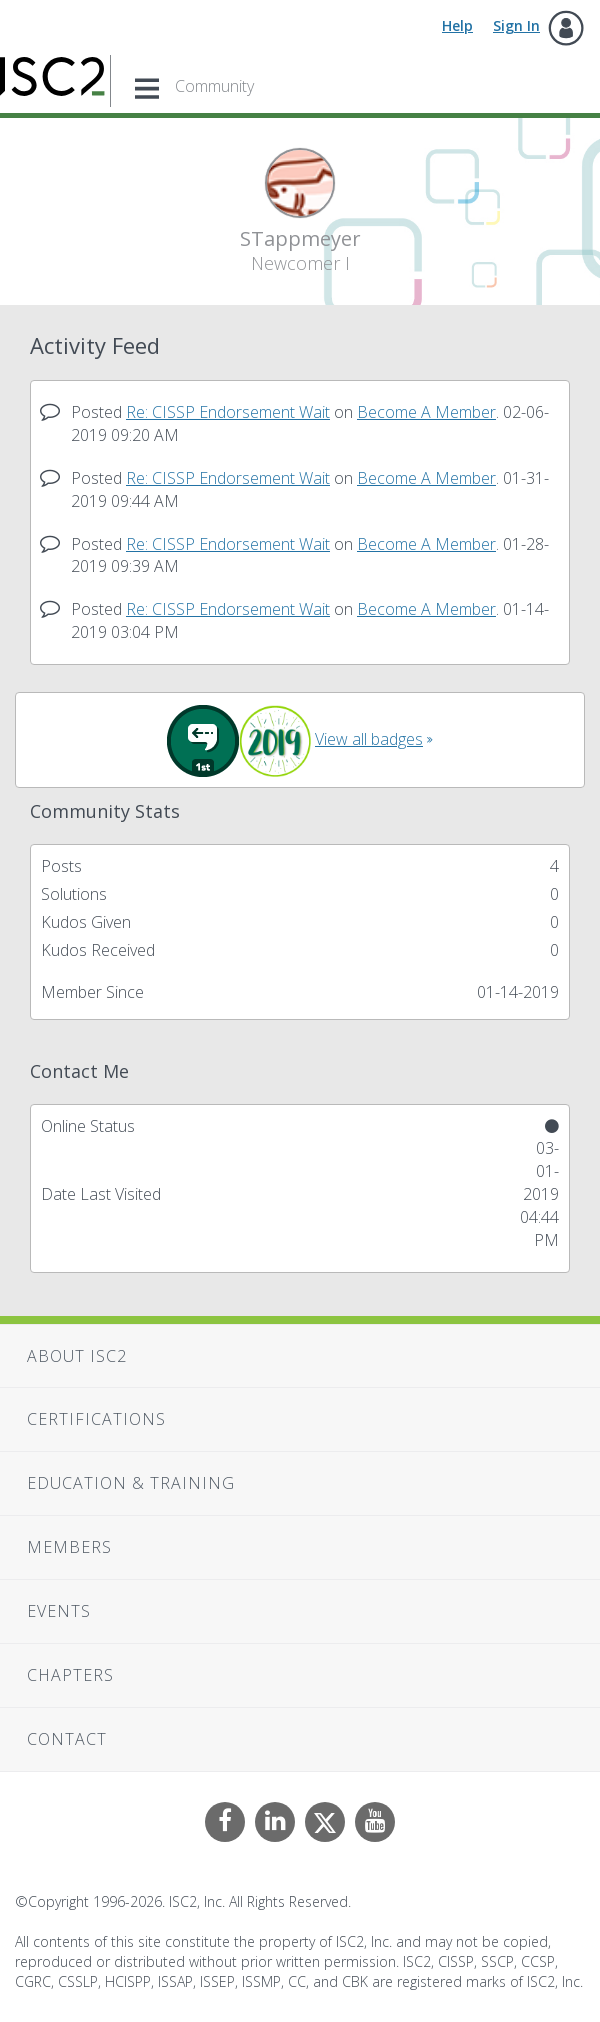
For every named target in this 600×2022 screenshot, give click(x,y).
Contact (67, 1739)
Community (214, 86)
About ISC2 (77, 1356)
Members (69, 1547)
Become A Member (426, 412)
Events (59, 1611)
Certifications (96, 1419)
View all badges (369, 739)
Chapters (70, 1675)
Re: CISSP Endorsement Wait (228, 412)
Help (457, 25)
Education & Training (131, 1483)
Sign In (516, 25)
